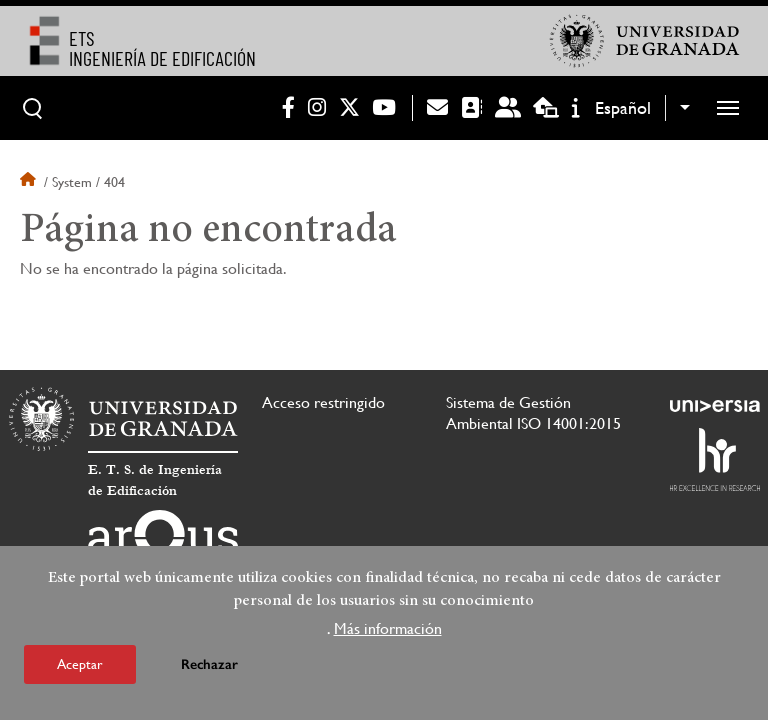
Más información (388, 632)
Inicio (30, 182)
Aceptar (80, 668)
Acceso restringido (323, 402)
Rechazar (209, 668)
